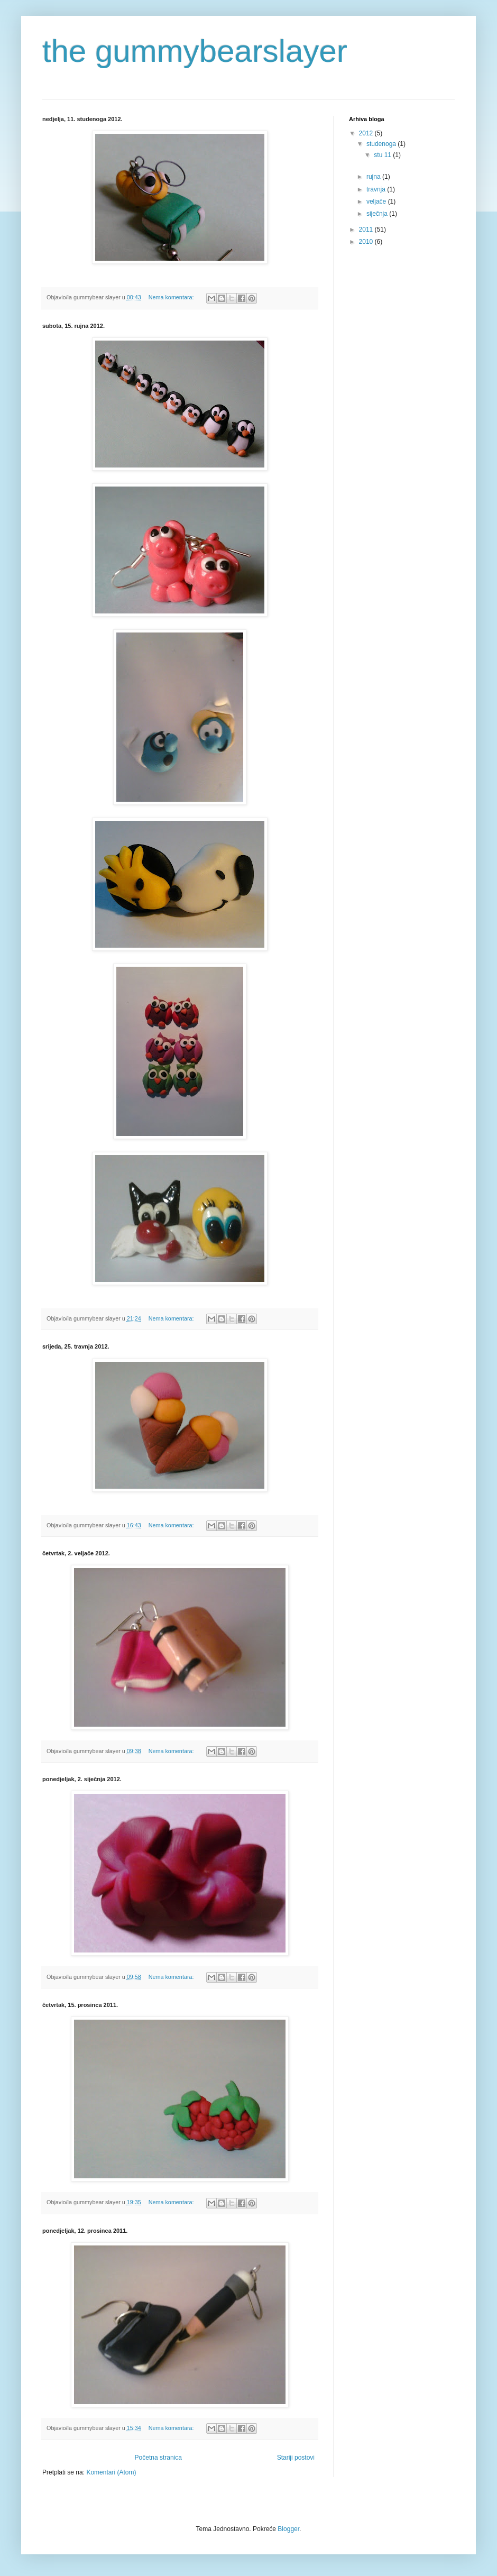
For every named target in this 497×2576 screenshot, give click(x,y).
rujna (374, 176)
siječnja (377, 213)
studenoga (382, 144)
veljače (377, 201)
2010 (367, 241)
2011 (367, 229)
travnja (376, 189)
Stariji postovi (296, 2457)
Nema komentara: (172, 297)
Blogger (288, 2529)
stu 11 (383, 155)
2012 (367, 133)
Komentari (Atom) (111, 2472)
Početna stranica (158, 2457)
